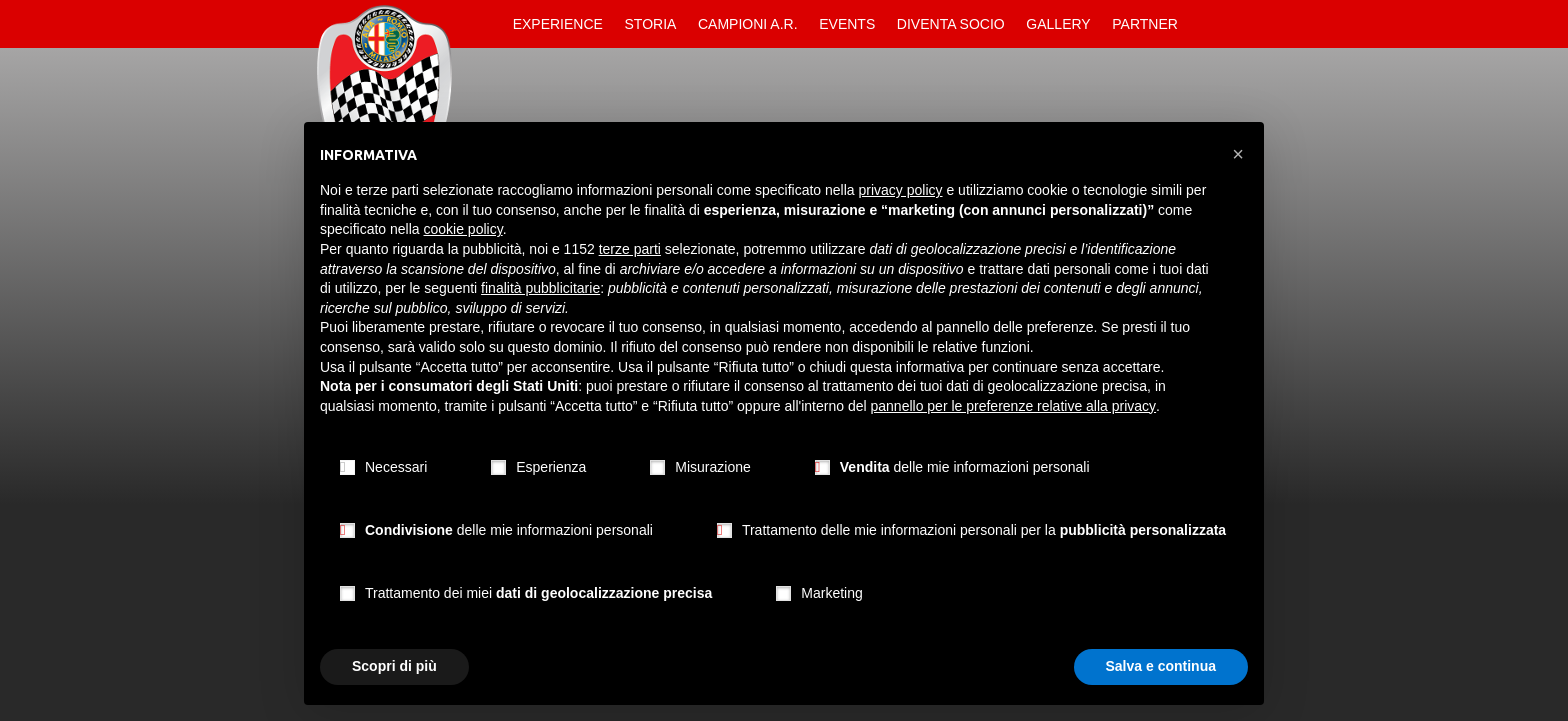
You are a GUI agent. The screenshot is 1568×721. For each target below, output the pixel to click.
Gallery (1058, 24)
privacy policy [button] (901, 190)
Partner (1145, 24)
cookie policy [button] (463, 229)
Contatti (1206, 24)
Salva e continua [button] (1161, 666)
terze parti (630, 249)
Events (847, 24)
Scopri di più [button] (394, 666)
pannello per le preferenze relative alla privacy (1014, 406)
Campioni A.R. (748, 24)
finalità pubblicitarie (540, 288)
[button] (1238, 154)
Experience (558, 24)
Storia (651, 24)
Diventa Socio (951, 24)
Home (485, 24)
